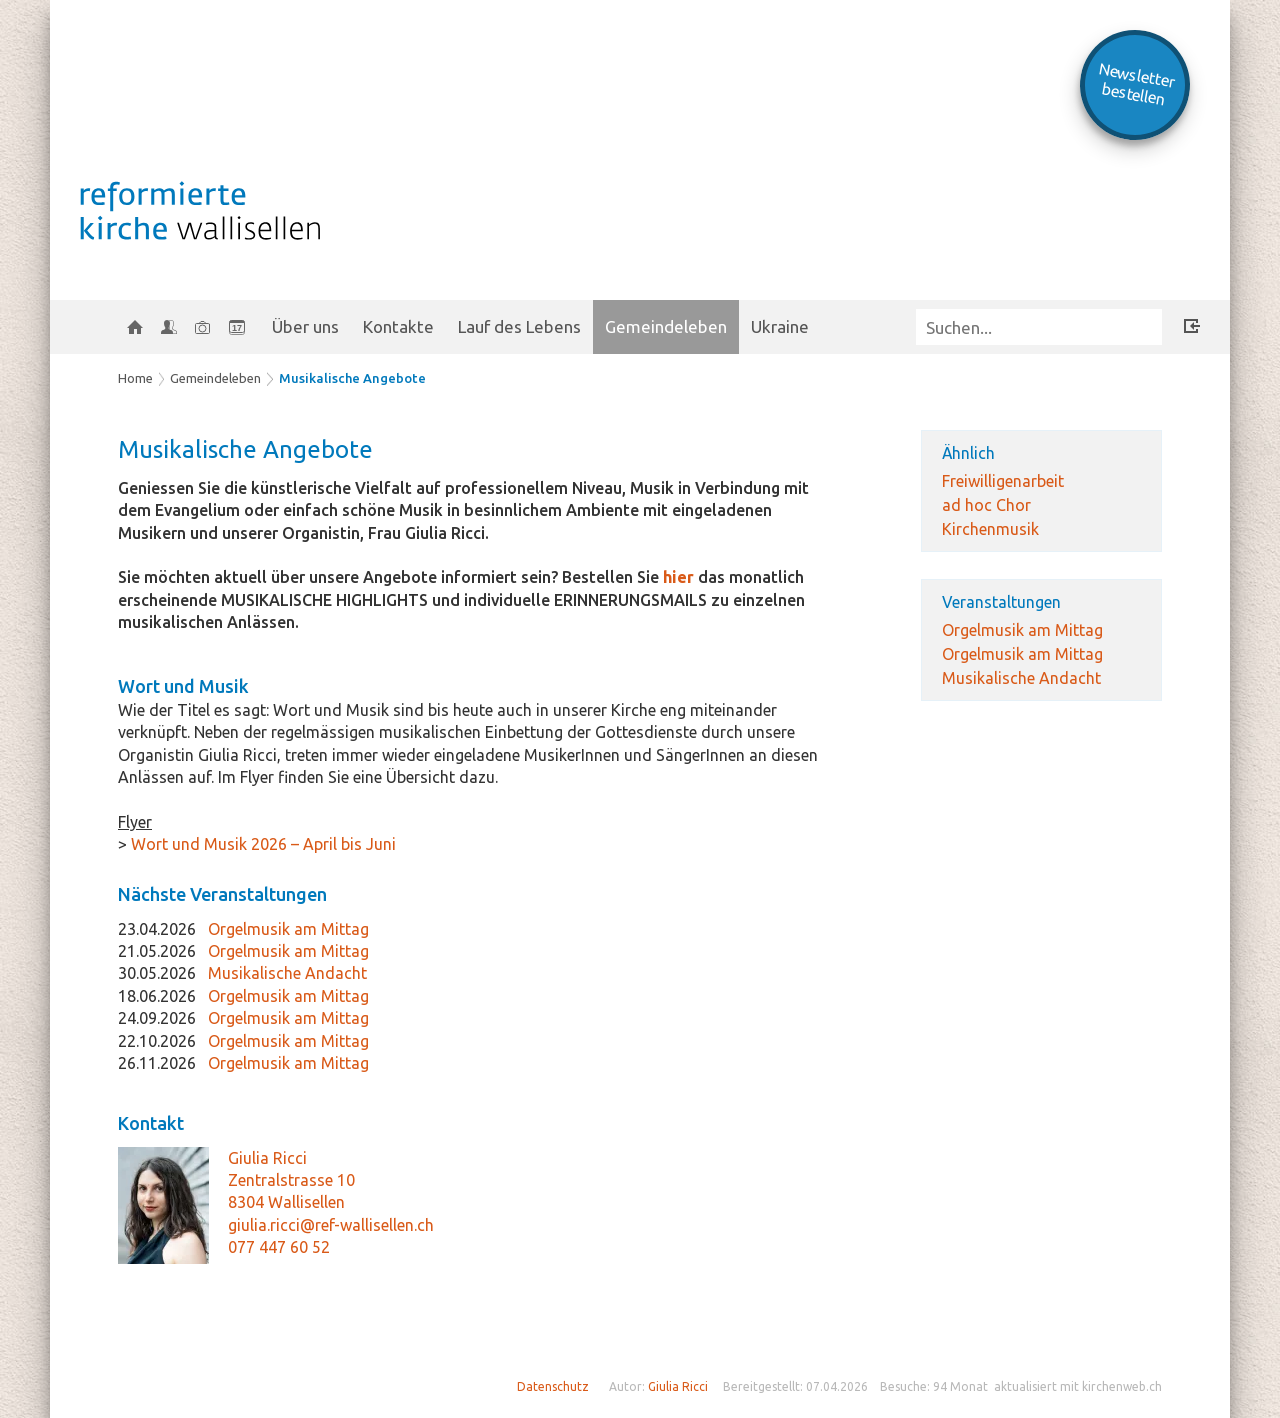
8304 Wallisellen (286, 1202)
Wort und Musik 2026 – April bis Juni (261, 844)
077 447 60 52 (279, 1247)
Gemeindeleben (666, 326)
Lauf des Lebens (519, 326)
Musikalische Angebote (352, 378)
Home (135, 378)
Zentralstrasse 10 (291, 1180)
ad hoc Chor (986, 505)
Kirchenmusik (990, 529)
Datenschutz (553, 1386)
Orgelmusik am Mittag (1022, 630)
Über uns (305, 326)
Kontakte (398, 326)
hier (680, 577)
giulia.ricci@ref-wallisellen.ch (331, 1225)
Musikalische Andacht (1021, 678)
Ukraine (780, 326)
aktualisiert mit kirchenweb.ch (1078, 1386)
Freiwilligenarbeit (1003, 481)
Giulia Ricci (267, 1158)
